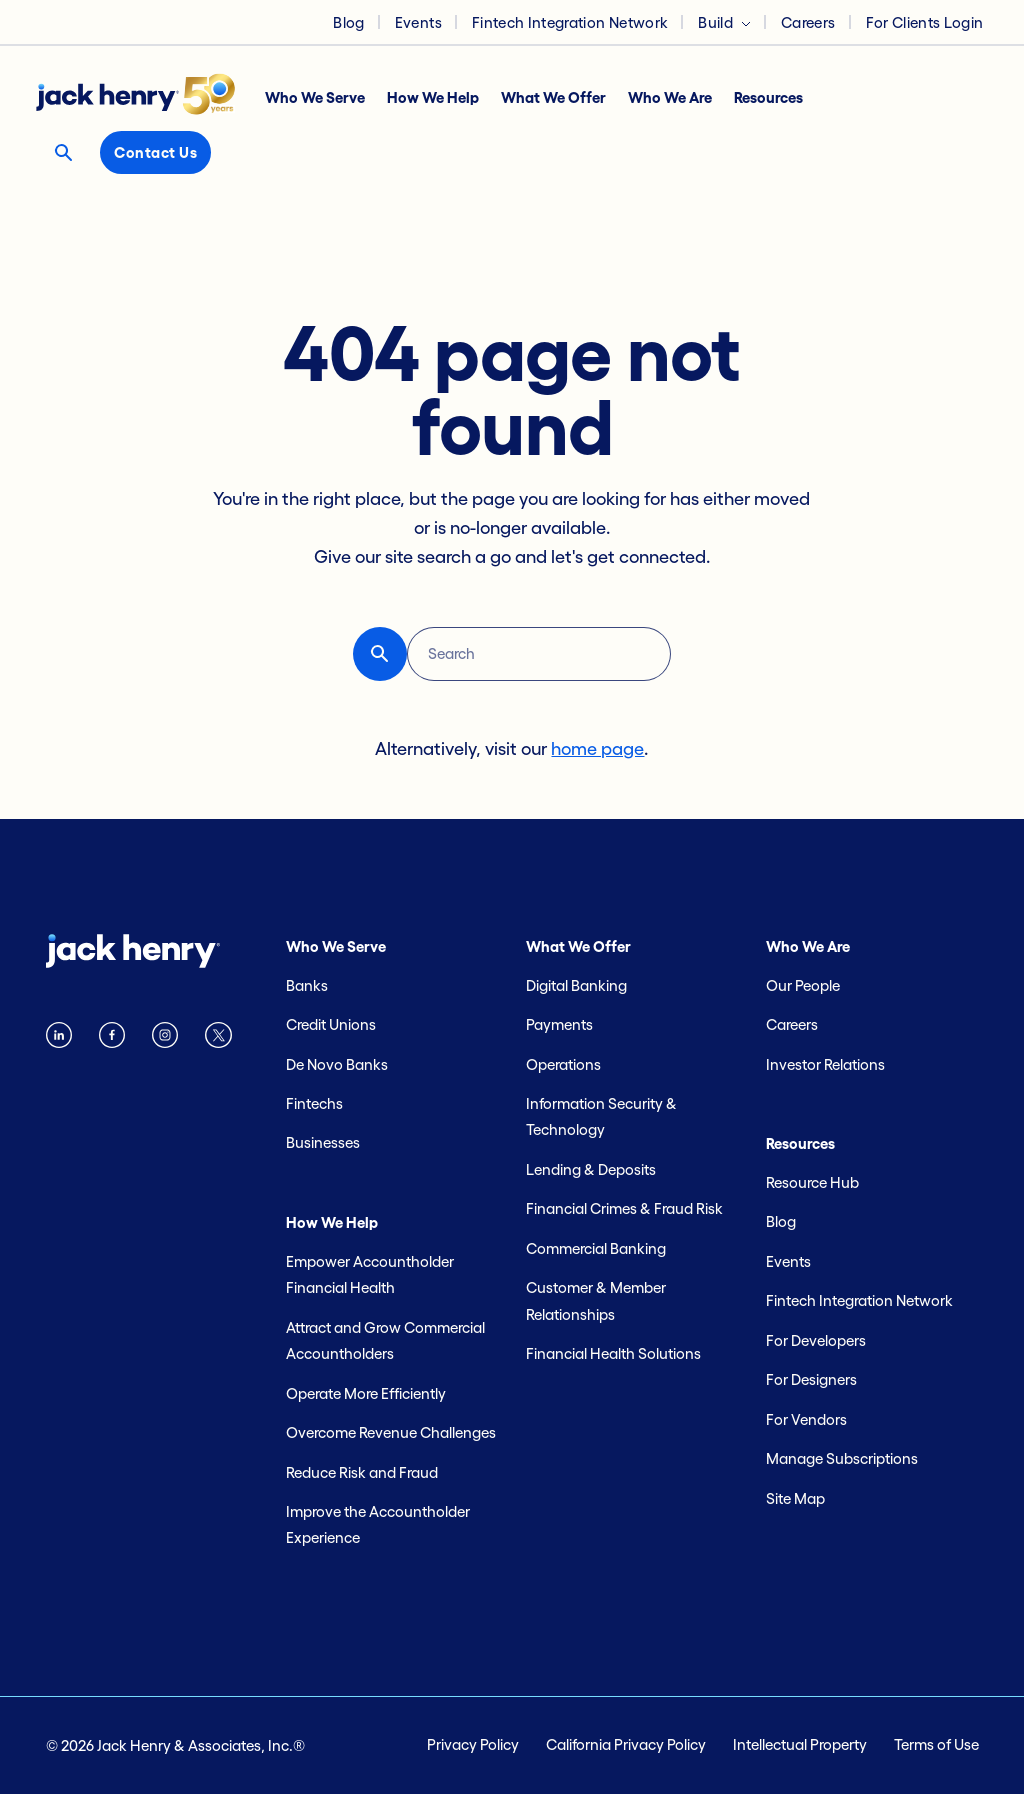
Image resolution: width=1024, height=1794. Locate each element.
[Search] (539, 654)
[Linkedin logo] (59, 1040)
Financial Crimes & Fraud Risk (624, 1208)
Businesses (323, 1142)
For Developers (816, 1340)
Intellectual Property (800, 1744)
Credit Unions (331, 1024)
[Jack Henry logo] (145, 99)
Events (418, 22)
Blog (348, 22)
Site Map (795, 1498)
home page (597, 749)
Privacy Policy (473, 1744)
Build (715, 22)
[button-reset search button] (380, 654)
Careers (808, 22)
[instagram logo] (165, 1040)
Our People (803, 985)
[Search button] (63, 152)
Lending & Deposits (591, 1169)
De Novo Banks (337, 1064)
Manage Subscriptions (842, 1458)
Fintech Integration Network (570, 22)
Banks (307, 985)
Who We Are (670, 97)
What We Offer (553, 97)
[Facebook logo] (112, 1040)
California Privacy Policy (626, 1744)
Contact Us (155, 152)
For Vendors (806, 1419)
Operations (563, 1064)
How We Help (433, 97)
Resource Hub (812, 1182)
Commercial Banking (596, 1248)
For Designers (811, 1379)
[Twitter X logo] (218, 1040)
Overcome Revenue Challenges (391, 1432)
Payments (559, 1024)
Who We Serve (315, 97)
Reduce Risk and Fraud (362, 1472)
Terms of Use (936, 1744)
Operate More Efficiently (366, 1393)
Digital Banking (576, 985)
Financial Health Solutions (613, 1353)
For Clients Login (925, 22)
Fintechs (314, 1103)
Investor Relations (825, 1064)
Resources (768, 97)
